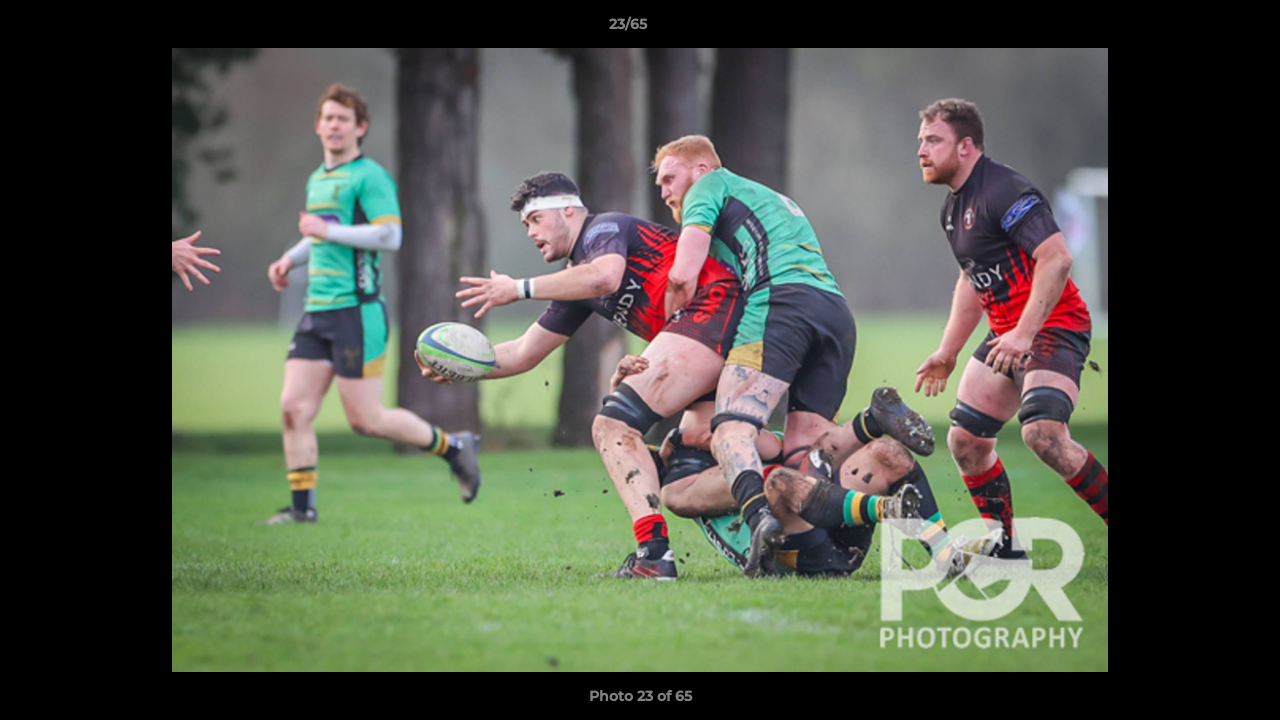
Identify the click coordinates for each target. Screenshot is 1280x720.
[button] (1196, 29)
